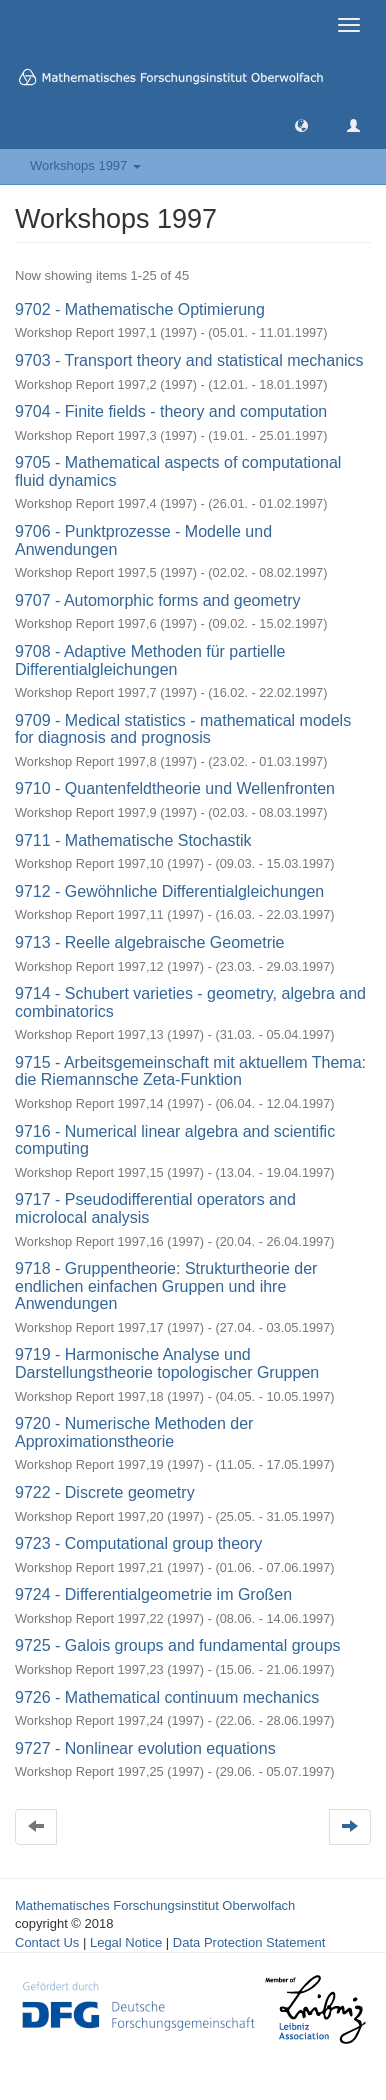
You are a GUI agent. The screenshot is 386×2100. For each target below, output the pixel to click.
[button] (301, 124)
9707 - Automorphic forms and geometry (157, 600)
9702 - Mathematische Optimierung (140, 309)
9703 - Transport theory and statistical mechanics (189, 360)
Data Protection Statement (249, 1942)
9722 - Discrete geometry (105, 1492)
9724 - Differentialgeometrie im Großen (153, 1594)
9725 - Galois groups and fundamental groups (178, 1645)
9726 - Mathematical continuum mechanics (167, 1697)
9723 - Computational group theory (138, 1543)
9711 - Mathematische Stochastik (133, 840)
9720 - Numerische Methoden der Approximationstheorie (134, 1432)
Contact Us (47, 1942)
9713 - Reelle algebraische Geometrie (149, 942)
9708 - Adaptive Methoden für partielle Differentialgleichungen (150, 660)
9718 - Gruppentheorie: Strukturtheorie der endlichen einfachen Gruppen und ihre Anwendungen (166, 1286)
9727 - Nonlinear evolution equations (145, 1748)
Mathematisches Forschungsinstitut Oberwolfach (155, 1905)
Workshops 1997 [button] (85, 165)
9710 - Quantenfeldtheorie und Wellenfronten (175, 788)
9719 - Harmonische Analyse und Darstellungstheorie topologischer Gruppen (167, 1363)
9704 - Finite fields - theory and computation (171, 411)
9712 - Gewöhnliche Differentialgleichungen (169, 891)
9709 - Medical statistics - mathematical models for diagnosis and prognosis (183, 729)
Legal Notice (126, 1942)
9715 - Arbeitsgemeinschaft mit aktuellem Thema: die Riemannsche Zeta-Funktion (190, 1071)
